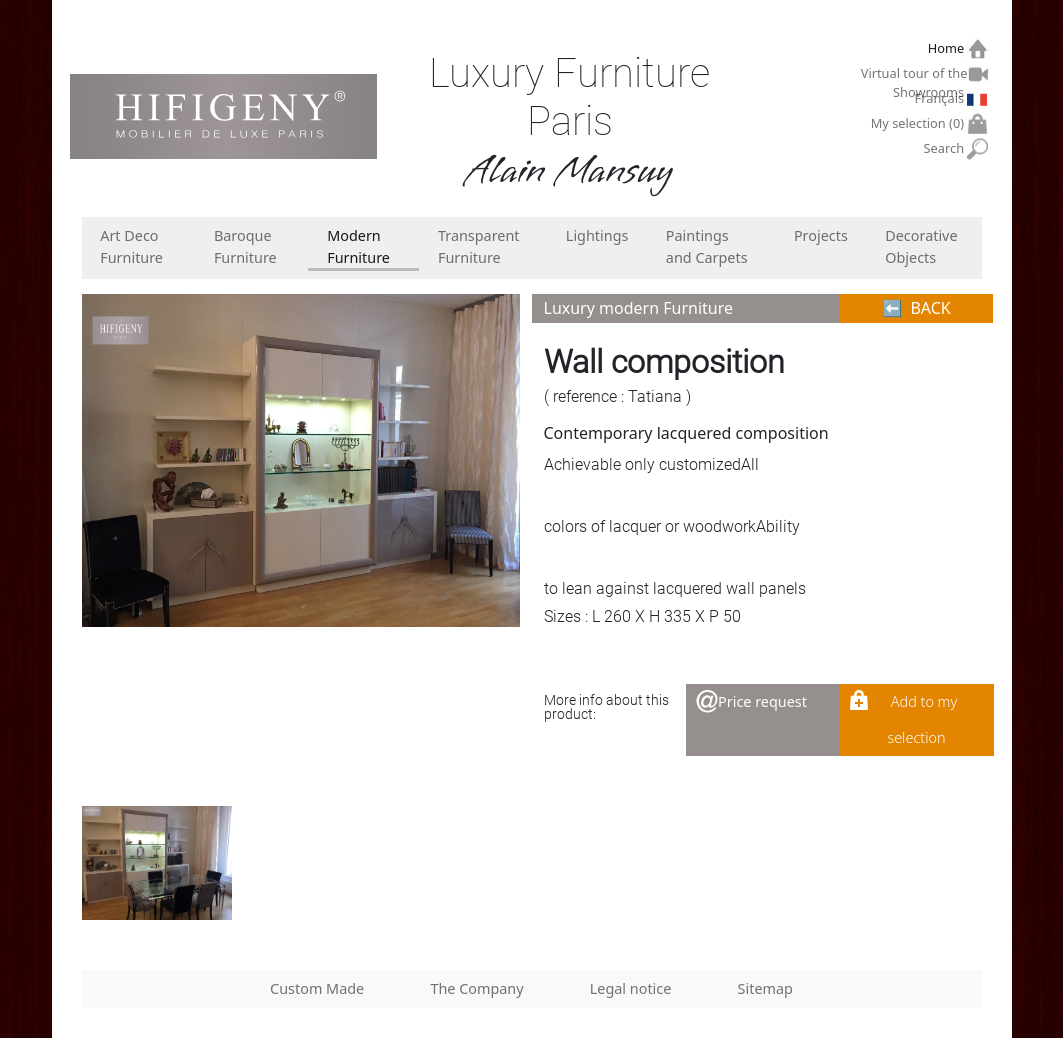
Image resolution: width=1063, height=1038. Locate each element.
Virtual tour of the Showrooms (915, 76)
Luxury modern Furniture (639, 308)
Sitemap (765, 988)
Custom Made (317, 988)
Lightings (597, 235)
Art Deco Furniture (131, 246)
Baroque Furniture (245, 246)
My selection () (920, 123)
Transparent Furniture (479, 246)
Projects (821, 235)
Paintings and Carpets (707, 246)
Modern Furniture (358, 246)
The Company (476, 988)
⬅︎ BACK (916, 308)
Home (948, 48)
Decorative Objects (921, 246)
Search (946, 148)
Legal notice (631, 988)
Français (942, 98)
